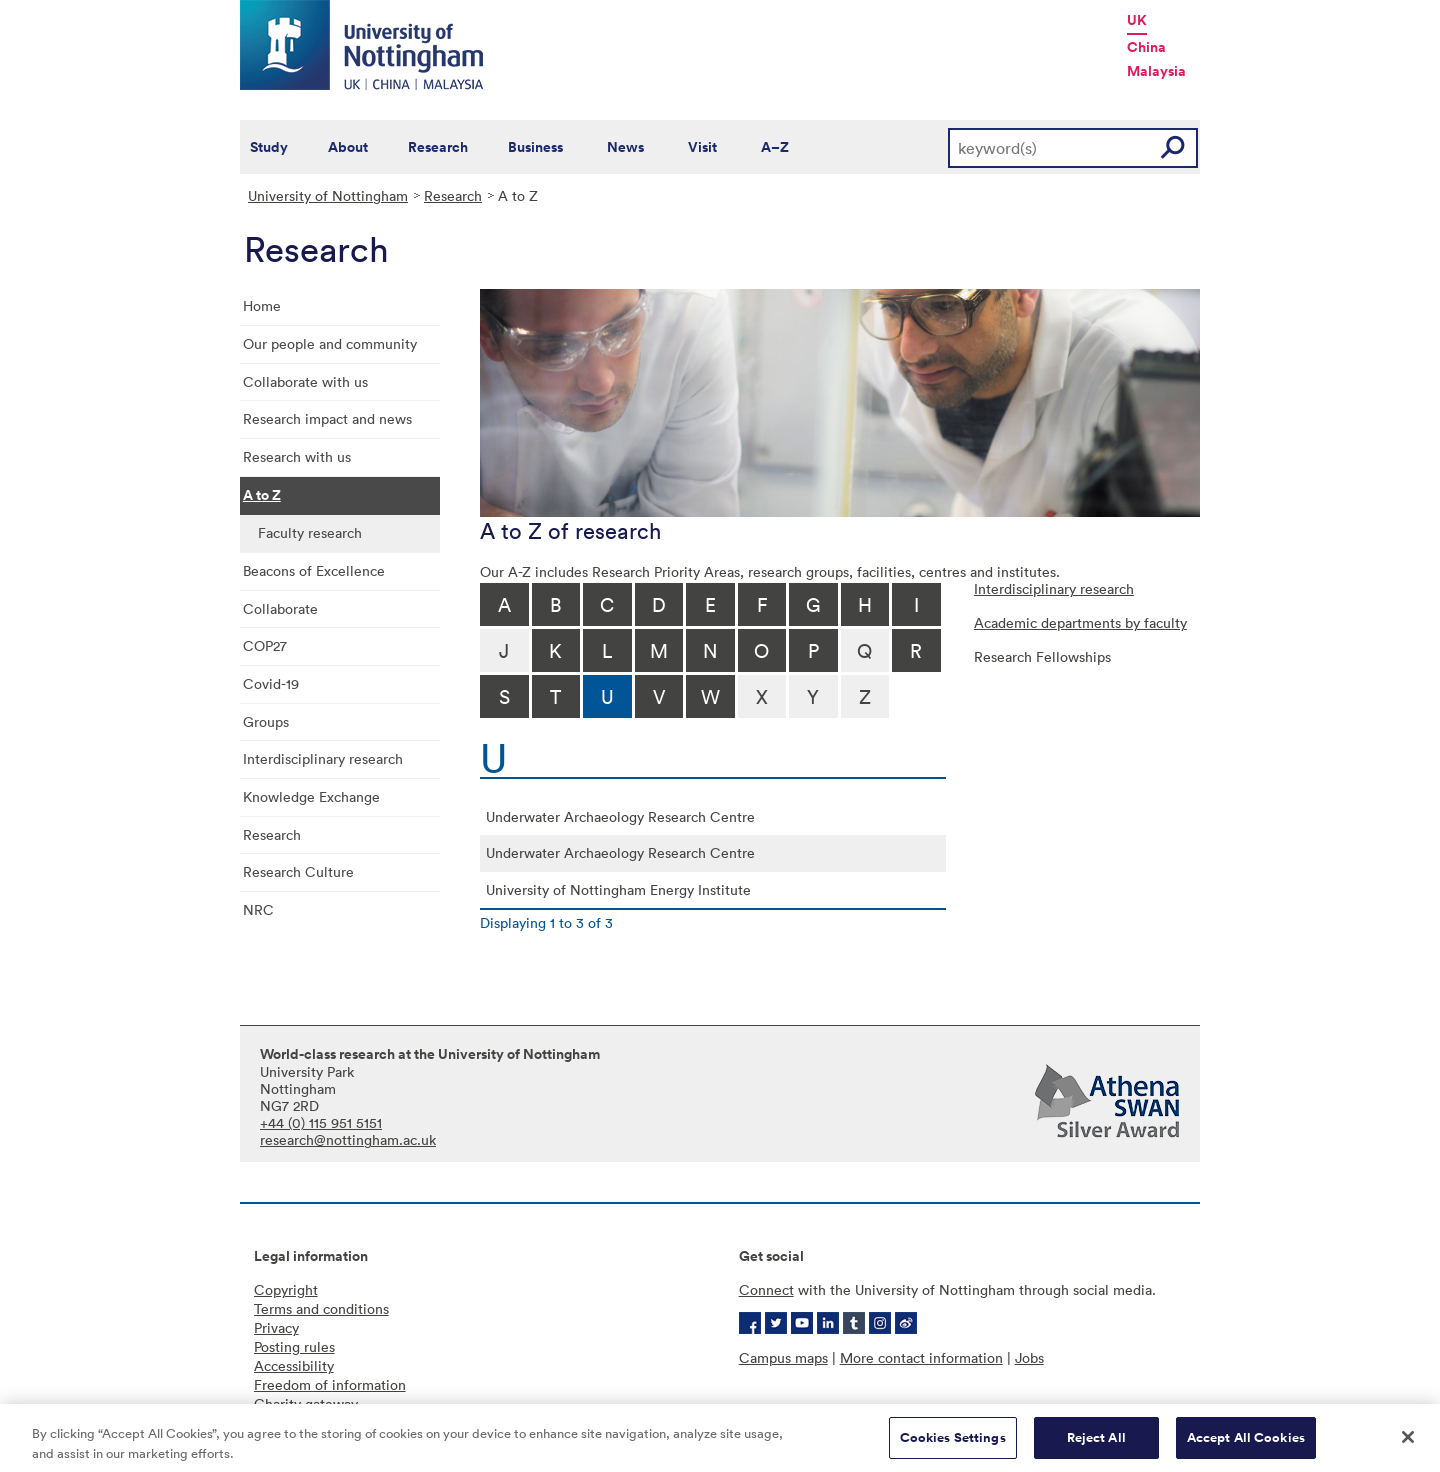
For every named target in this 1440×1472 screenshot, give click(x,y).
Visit (702, 147)
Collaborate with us (305, 381)
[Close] (1408, 1445)
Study (269, 147)
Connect (766, 1289)
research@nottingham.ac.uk (348, 1139)
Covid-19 (271, 683)
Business (535, 147)
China (1146, 47)
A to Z (262, 495)
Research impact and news (327, 418)
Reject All (1096, 1445)
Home (262, 305)
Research (438, 147)
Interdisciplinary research (323, 758)
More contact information (921, 1357)
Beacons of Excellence (314, 570)
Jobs (1029, 1357)
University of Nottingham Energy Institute (618, 889)
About (348, 147)
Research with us (297, 456)
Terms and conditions (321, 1308)
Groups (266, 721)
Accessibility (294, 1365)
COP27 (265, 645)
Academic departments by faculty (1080, 622)
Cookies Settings (953, 1445)
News (625, 147)
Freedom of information (330, 1384)
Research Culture (298, 871)
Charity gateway (306, 1403)
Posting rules (294, 1346)
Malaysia (1156, 71)
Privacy (276, 1327)
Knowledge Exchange (311, 796)
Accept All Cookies (1246, 1445)
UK (1137, 20)
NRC (258, 909)
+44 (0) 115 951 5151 (321, 1122)
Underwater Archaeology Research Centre (620, 816)
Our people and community (330, 343)
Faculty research (310, 532)
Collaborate (280, 608)
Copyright (286, 1289)
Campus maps (783, 1357)
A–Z (775, 147)
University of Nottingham (328, 195)
